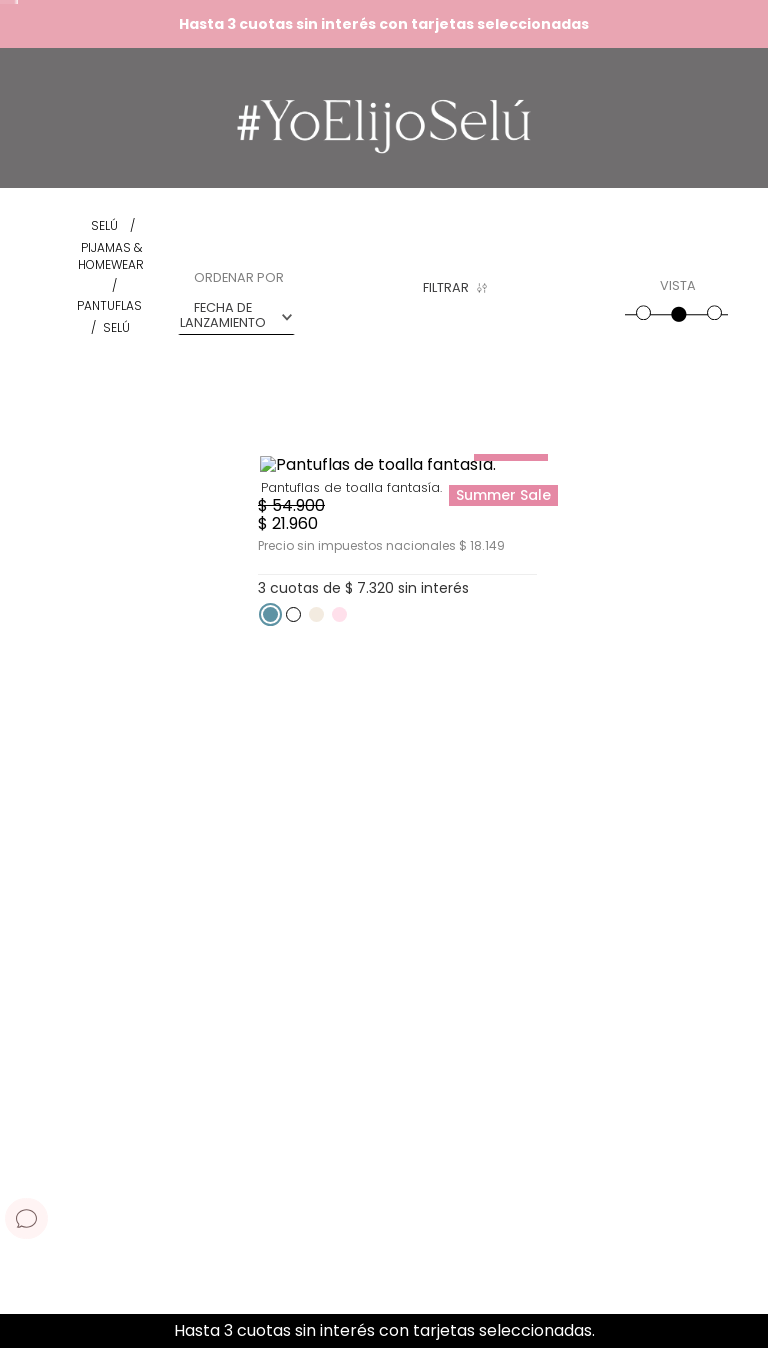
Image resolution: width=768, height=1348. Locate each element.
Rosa (334, 289)
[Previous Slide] (22, 1331)
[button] (340, 267)
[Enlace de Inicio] (104, 226)
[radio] (642, 304)
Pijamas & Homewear (111, 256)
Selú (116, 327)
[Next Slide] (745, 1331)
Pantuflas (109, 305)
